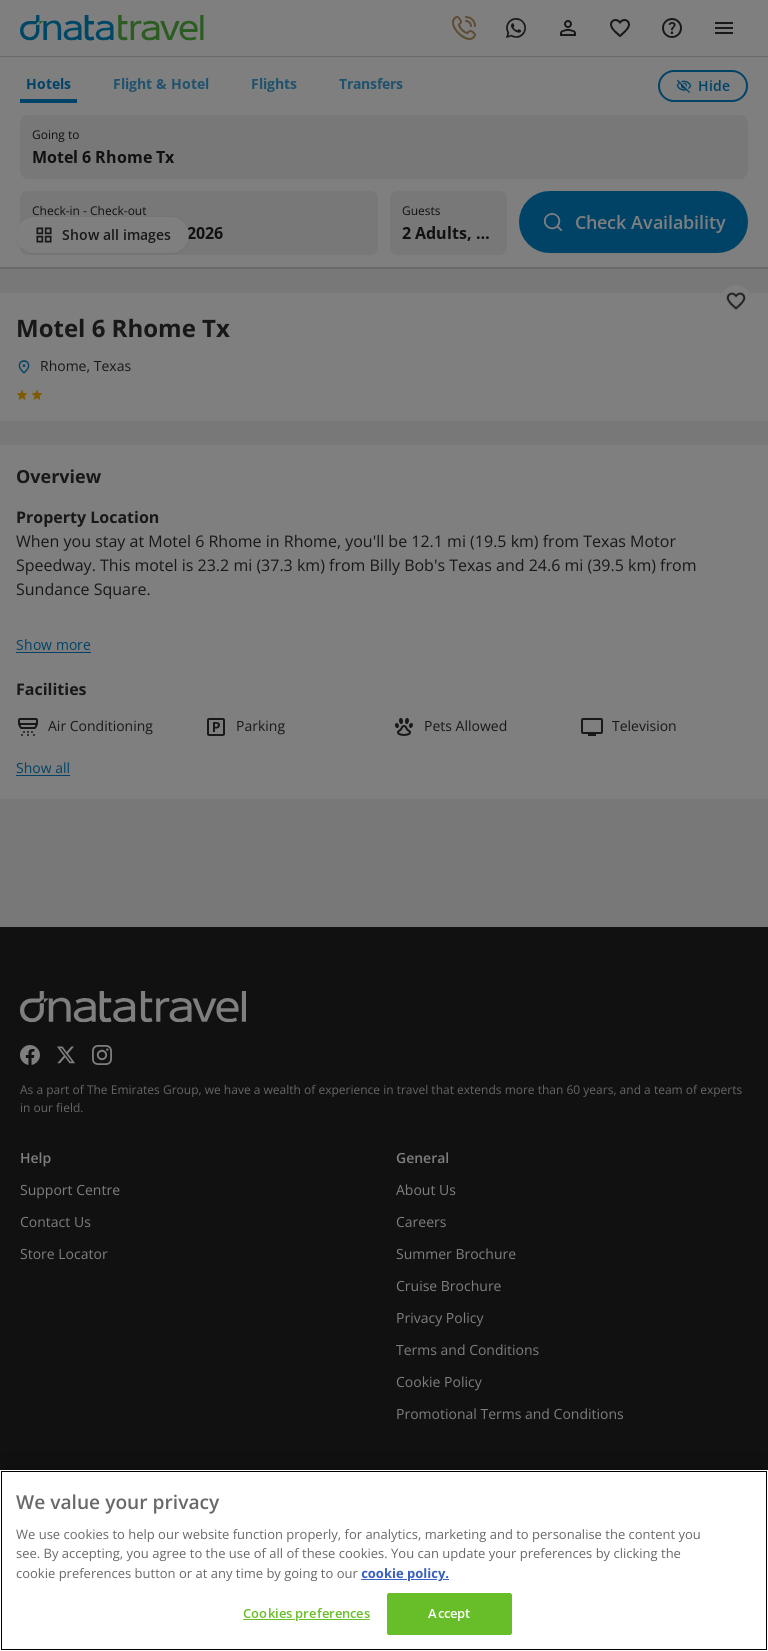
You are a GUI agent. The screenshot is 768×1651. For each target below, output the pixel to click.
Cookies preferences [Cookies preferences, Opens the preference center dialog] (306, 1613)
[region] (384, 1560)
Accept (449, 1613)
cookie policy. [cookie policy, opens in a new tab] (405, 1573)
